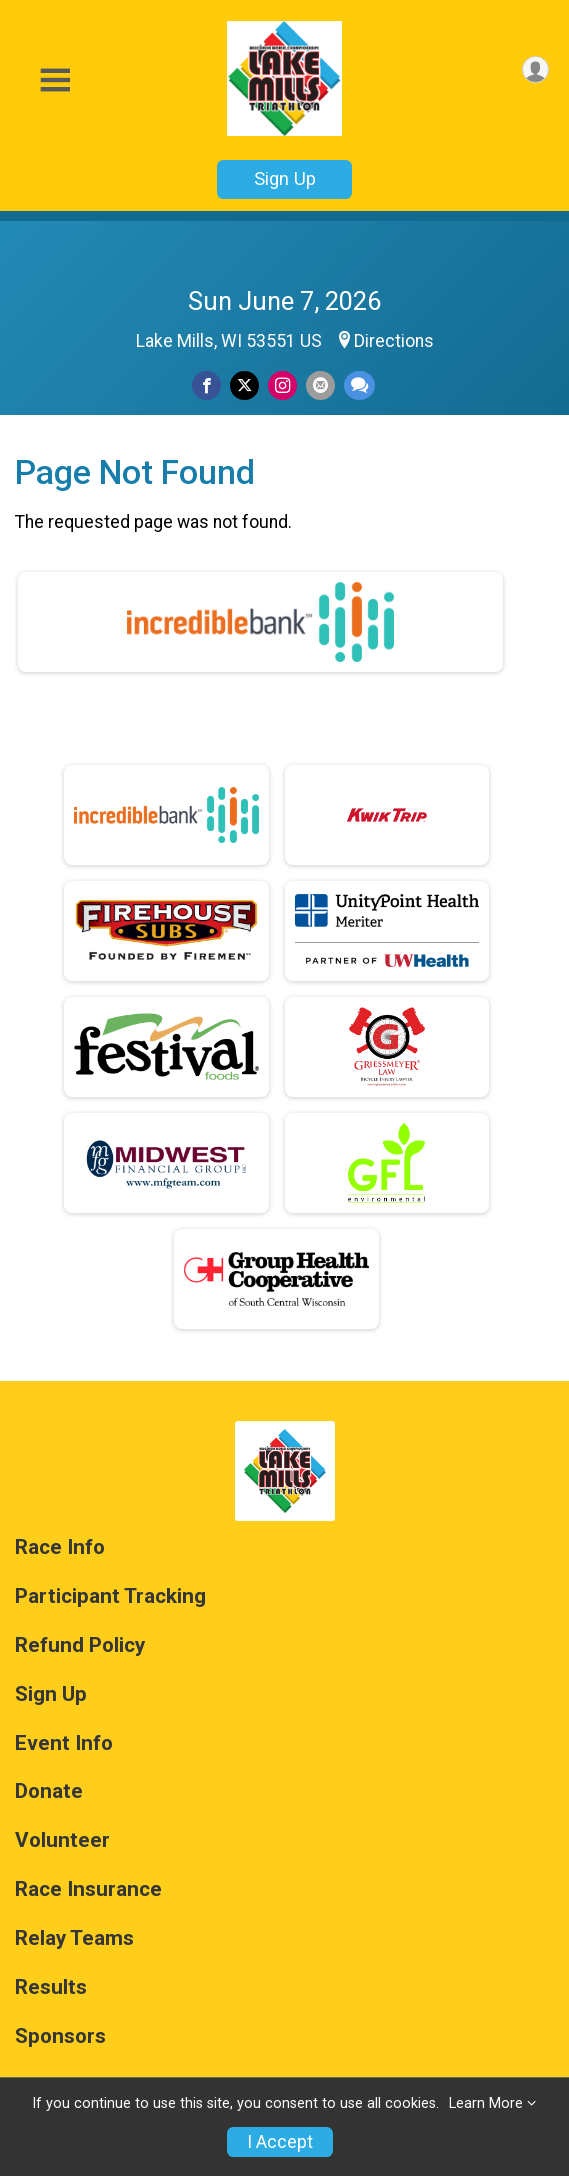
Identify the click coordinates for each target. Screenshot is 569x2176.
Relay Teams (74, 1938)
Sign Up (285, 178)
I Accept (280, 2142)
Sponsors (60, 2036)
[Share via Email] (320, 385)
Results (51, 1987)
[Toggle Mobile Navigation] (55, 80)
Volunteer (62, 1840)
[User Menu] (535, 69)
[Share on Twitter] (244, 385)
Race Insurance (88, 1889)
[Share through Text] (359, 385)
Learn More (486, 2103)
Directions (394, 341)
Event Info (64, 1743)
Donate (49, 1791)
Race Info (60, 1547)
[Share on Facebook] (206, 385)
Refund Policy (80, 1645)
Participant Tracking (110, 1596)
